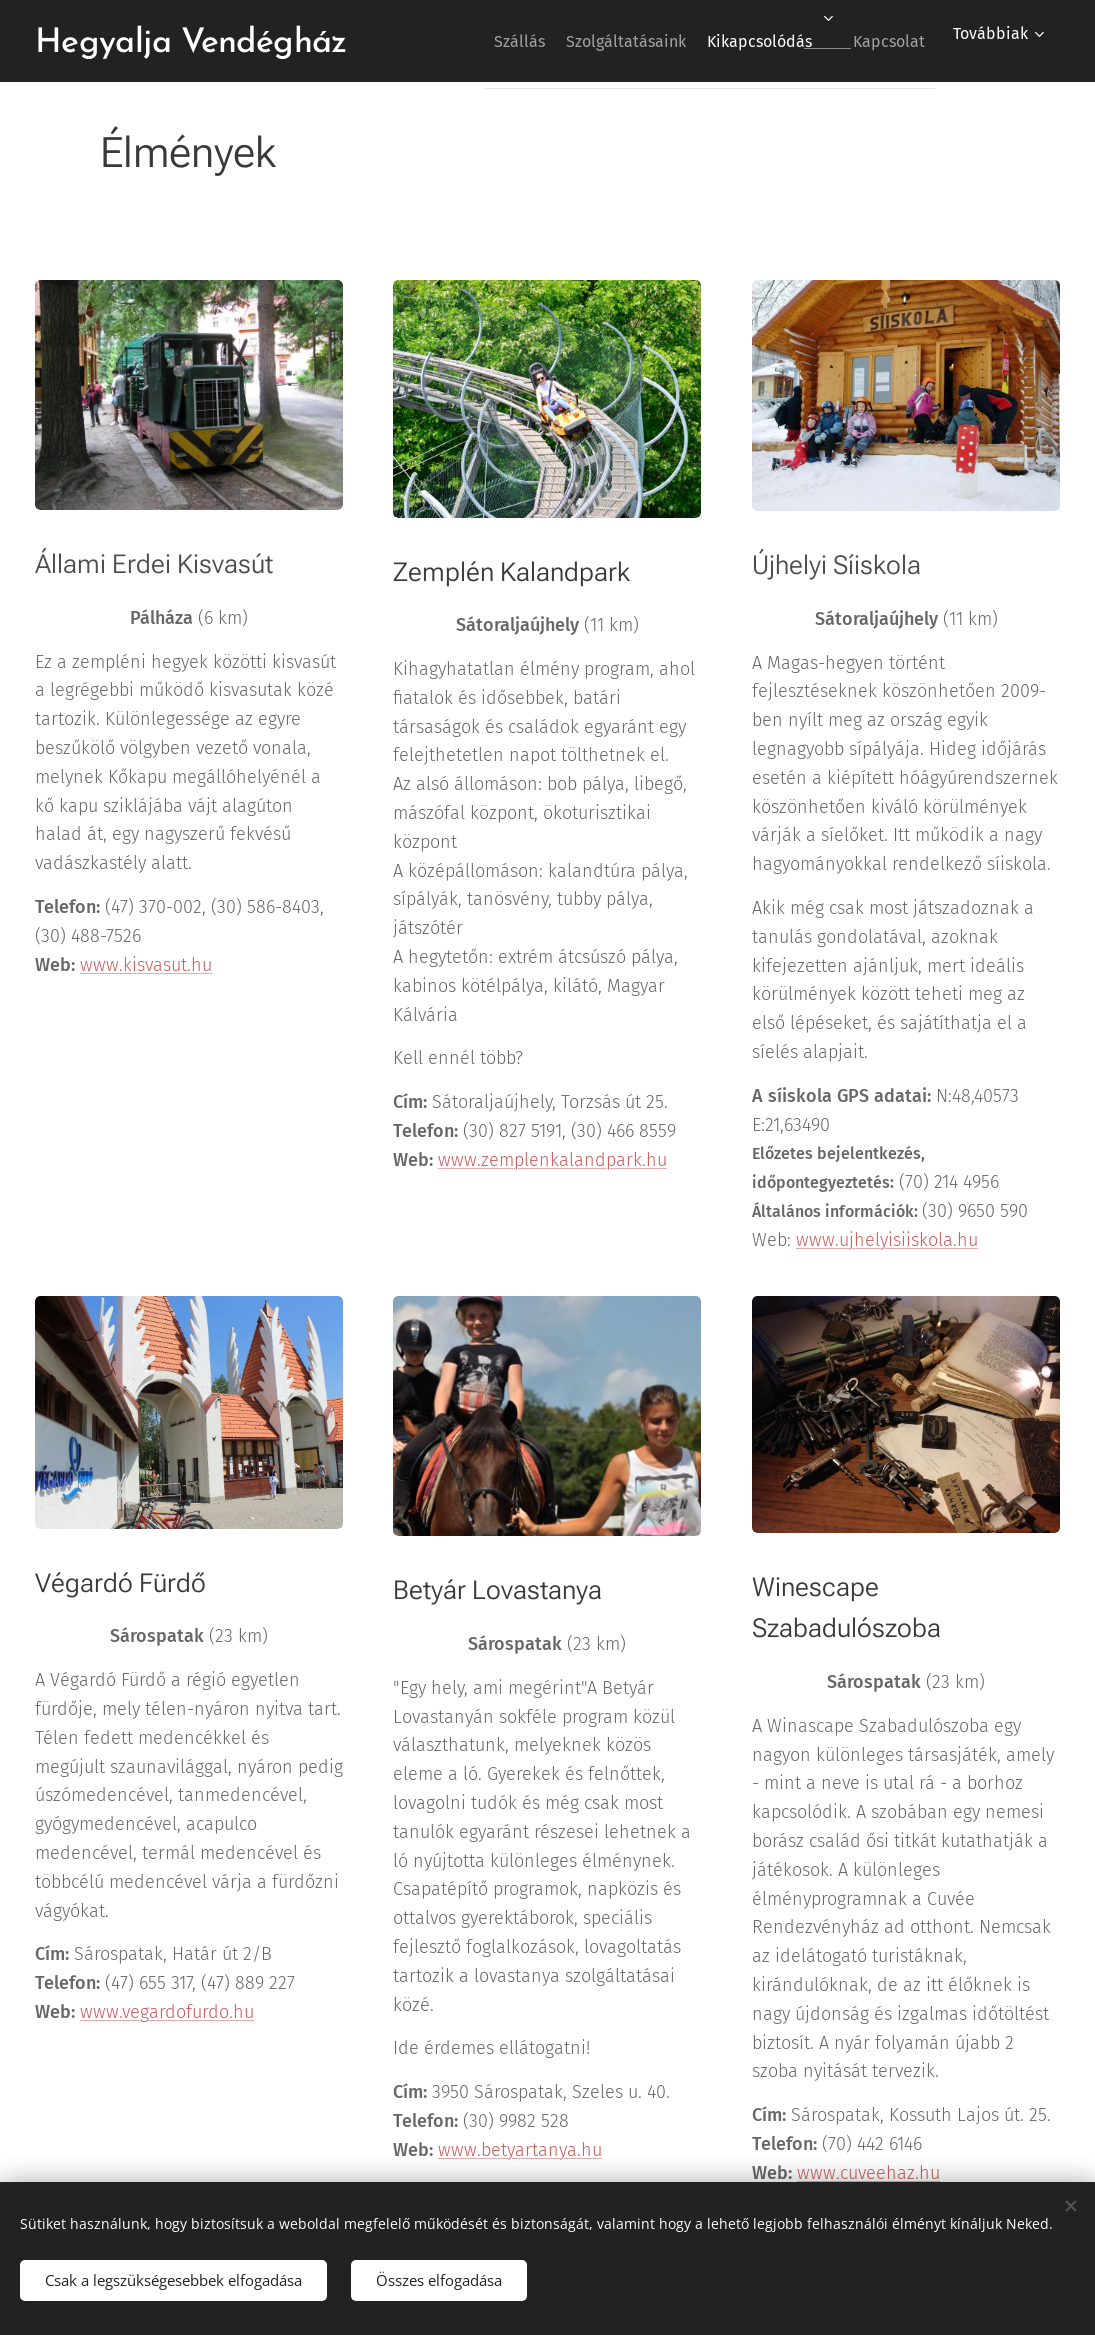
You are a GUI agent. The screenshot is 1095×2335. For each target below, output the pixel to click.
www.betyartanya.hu (520, 2150)
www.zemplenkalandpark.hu (552, 1159)
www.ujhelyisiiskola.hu (887, 1239)
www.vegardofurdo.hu (167, 2012)
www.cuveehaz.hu (868, 2173)
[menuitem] (472, 41)
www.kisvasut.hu (146, 964)
